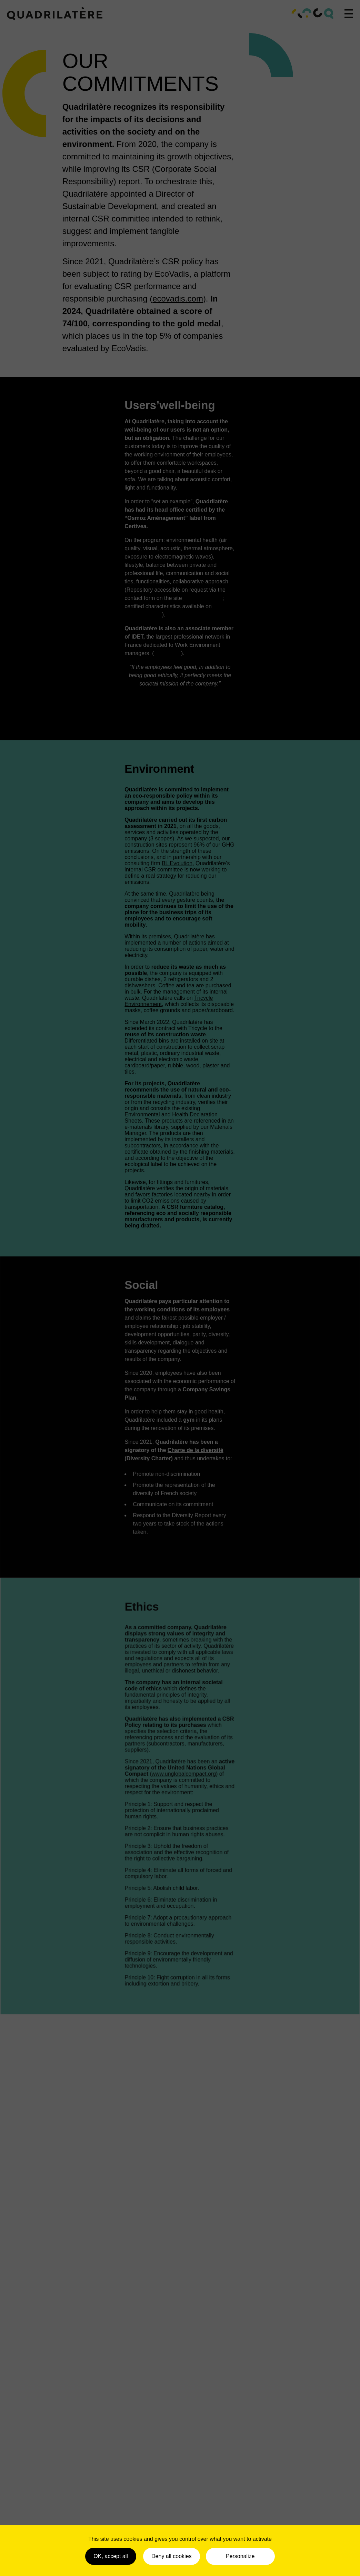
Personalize (240, 2556)
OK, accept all (110, 2556)
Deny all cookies (171, 2556)
